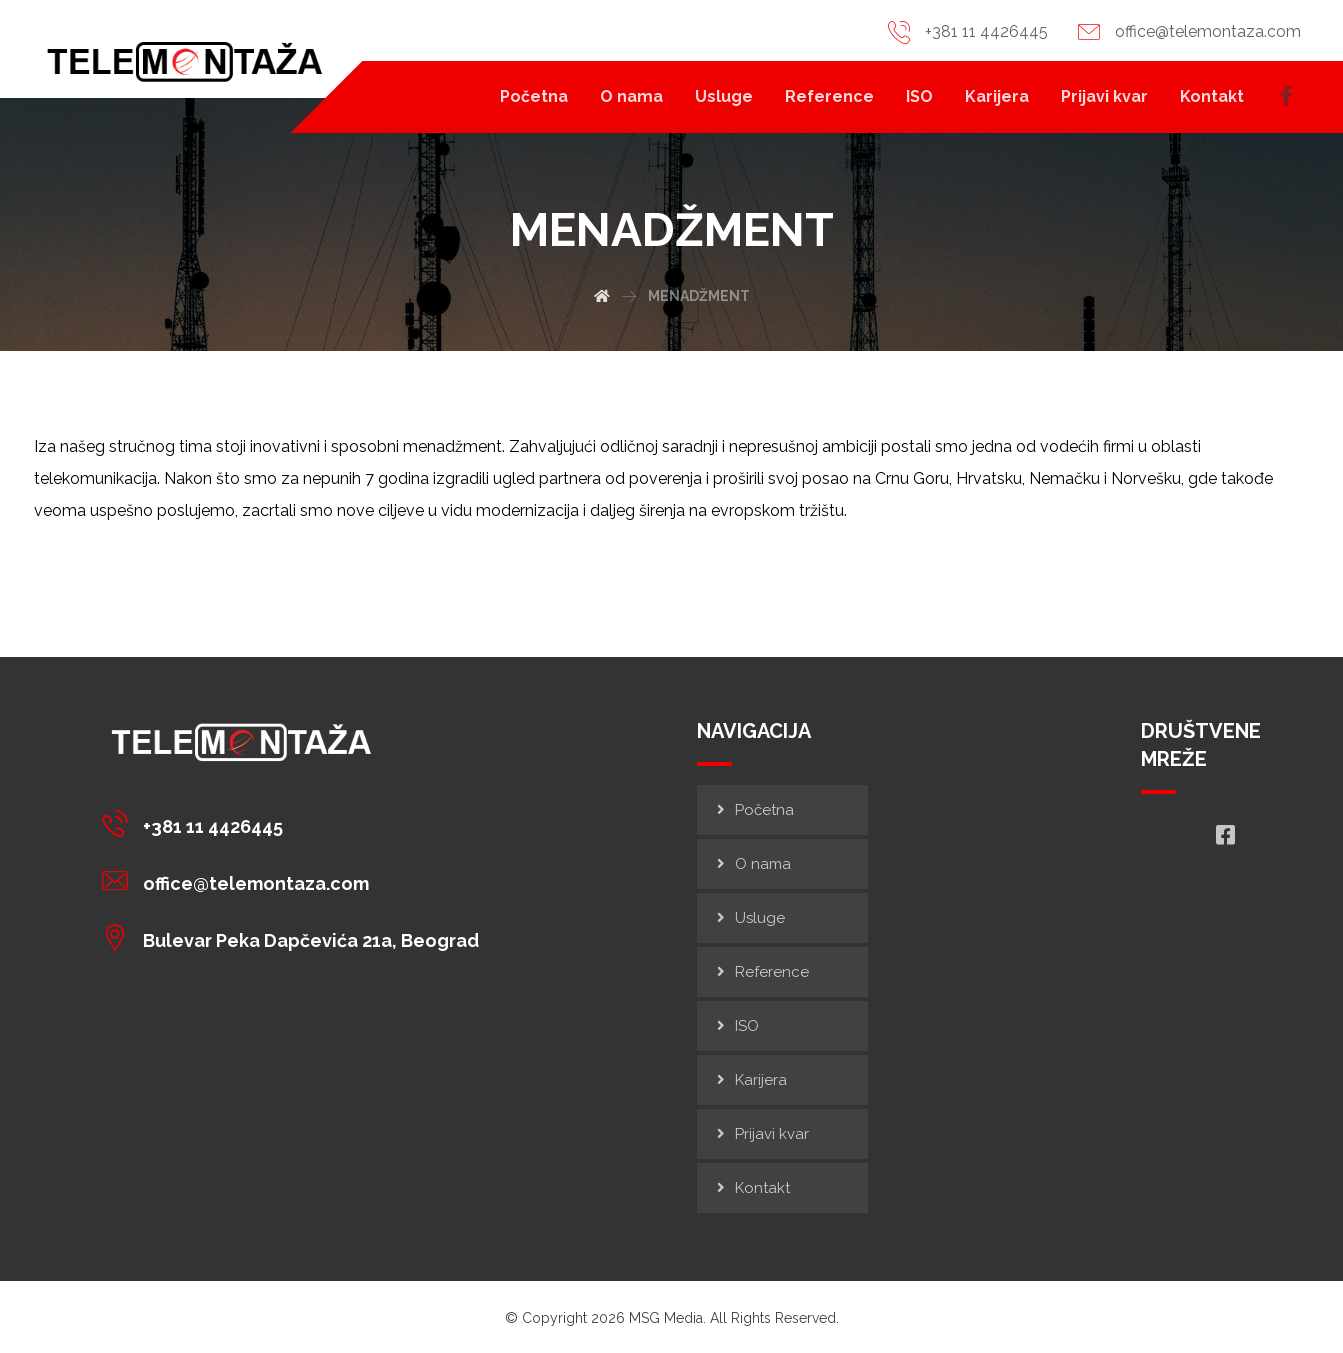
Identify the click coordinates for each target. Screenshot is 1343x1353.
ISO (747, 1026)
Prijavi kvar (772, 1134)
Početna (764, 810)
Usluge (760, 918)
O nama (763, 864)
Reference (772, 972)
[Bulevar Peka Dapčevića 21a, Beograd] (295, 937)
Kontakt (762, 1188)
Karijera (761, 1080)
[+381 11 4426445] (295, 823)
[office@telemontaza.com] (295, 880)
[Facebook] (1288, 96)
